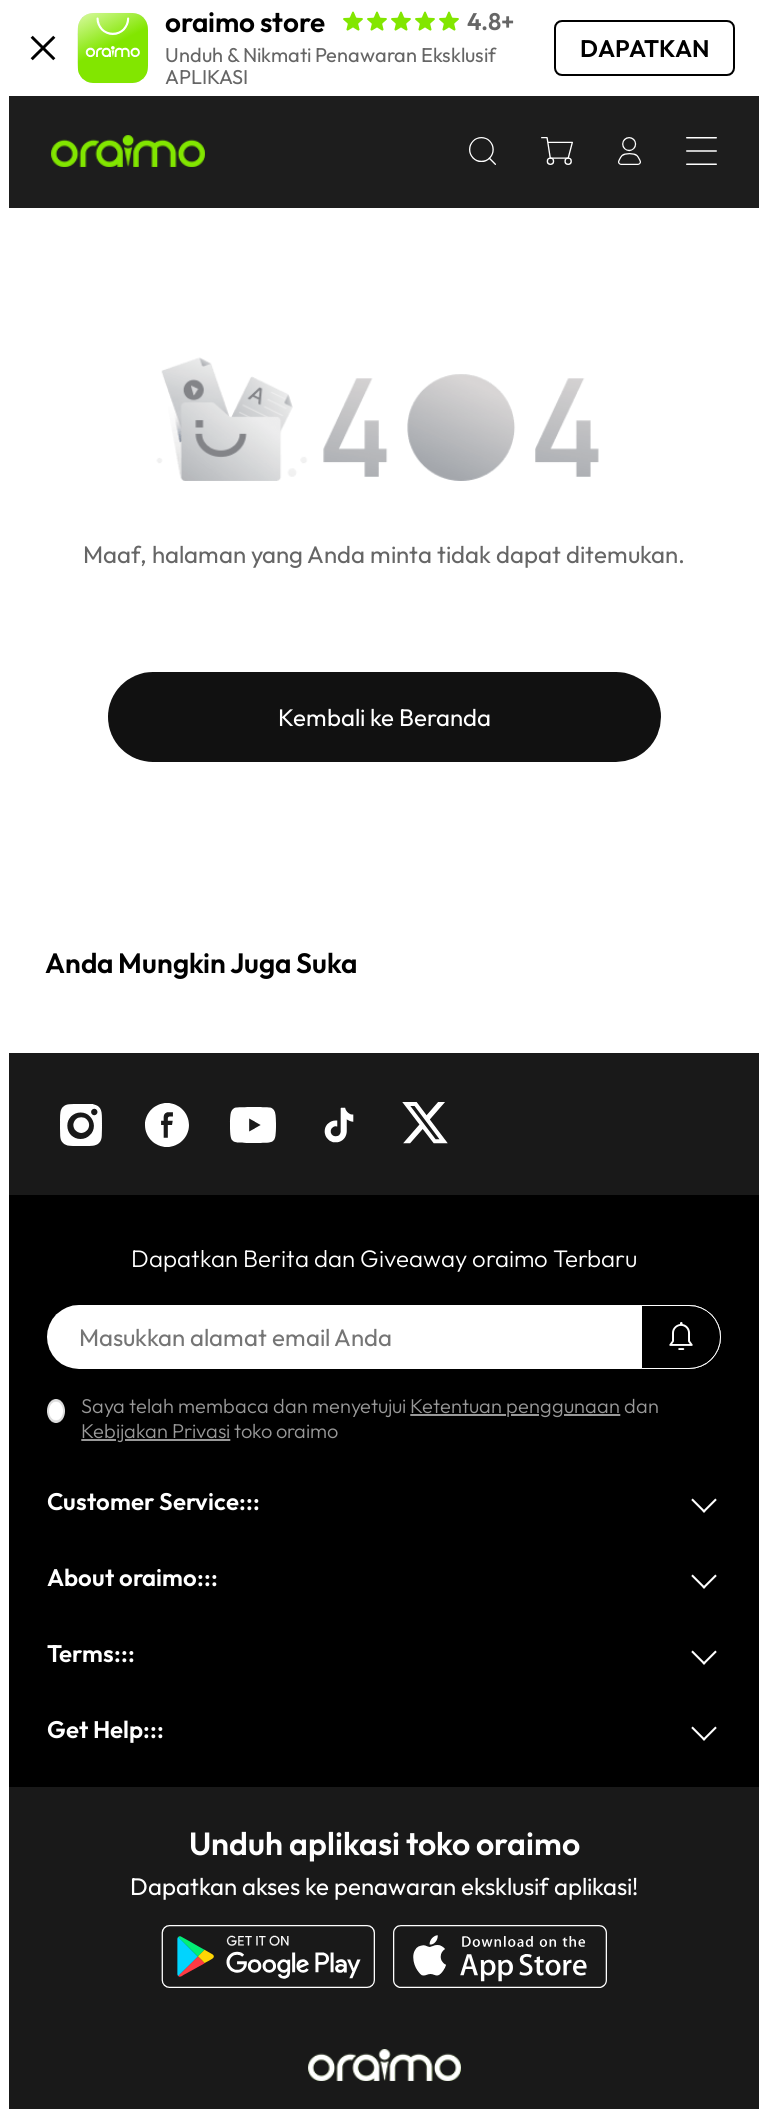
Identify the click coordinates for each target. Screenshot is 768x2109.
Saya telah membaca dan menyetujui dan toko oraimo (370, 1418)
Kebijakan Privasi (155, 1430)
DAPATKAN (644, 48)
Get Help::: (105, 1729)
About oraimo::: (132, 1577)
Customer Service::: (153, 1501)
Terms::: (91, 1653)
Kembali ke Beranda (384, 717)
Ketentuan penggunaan (515, 1405)
